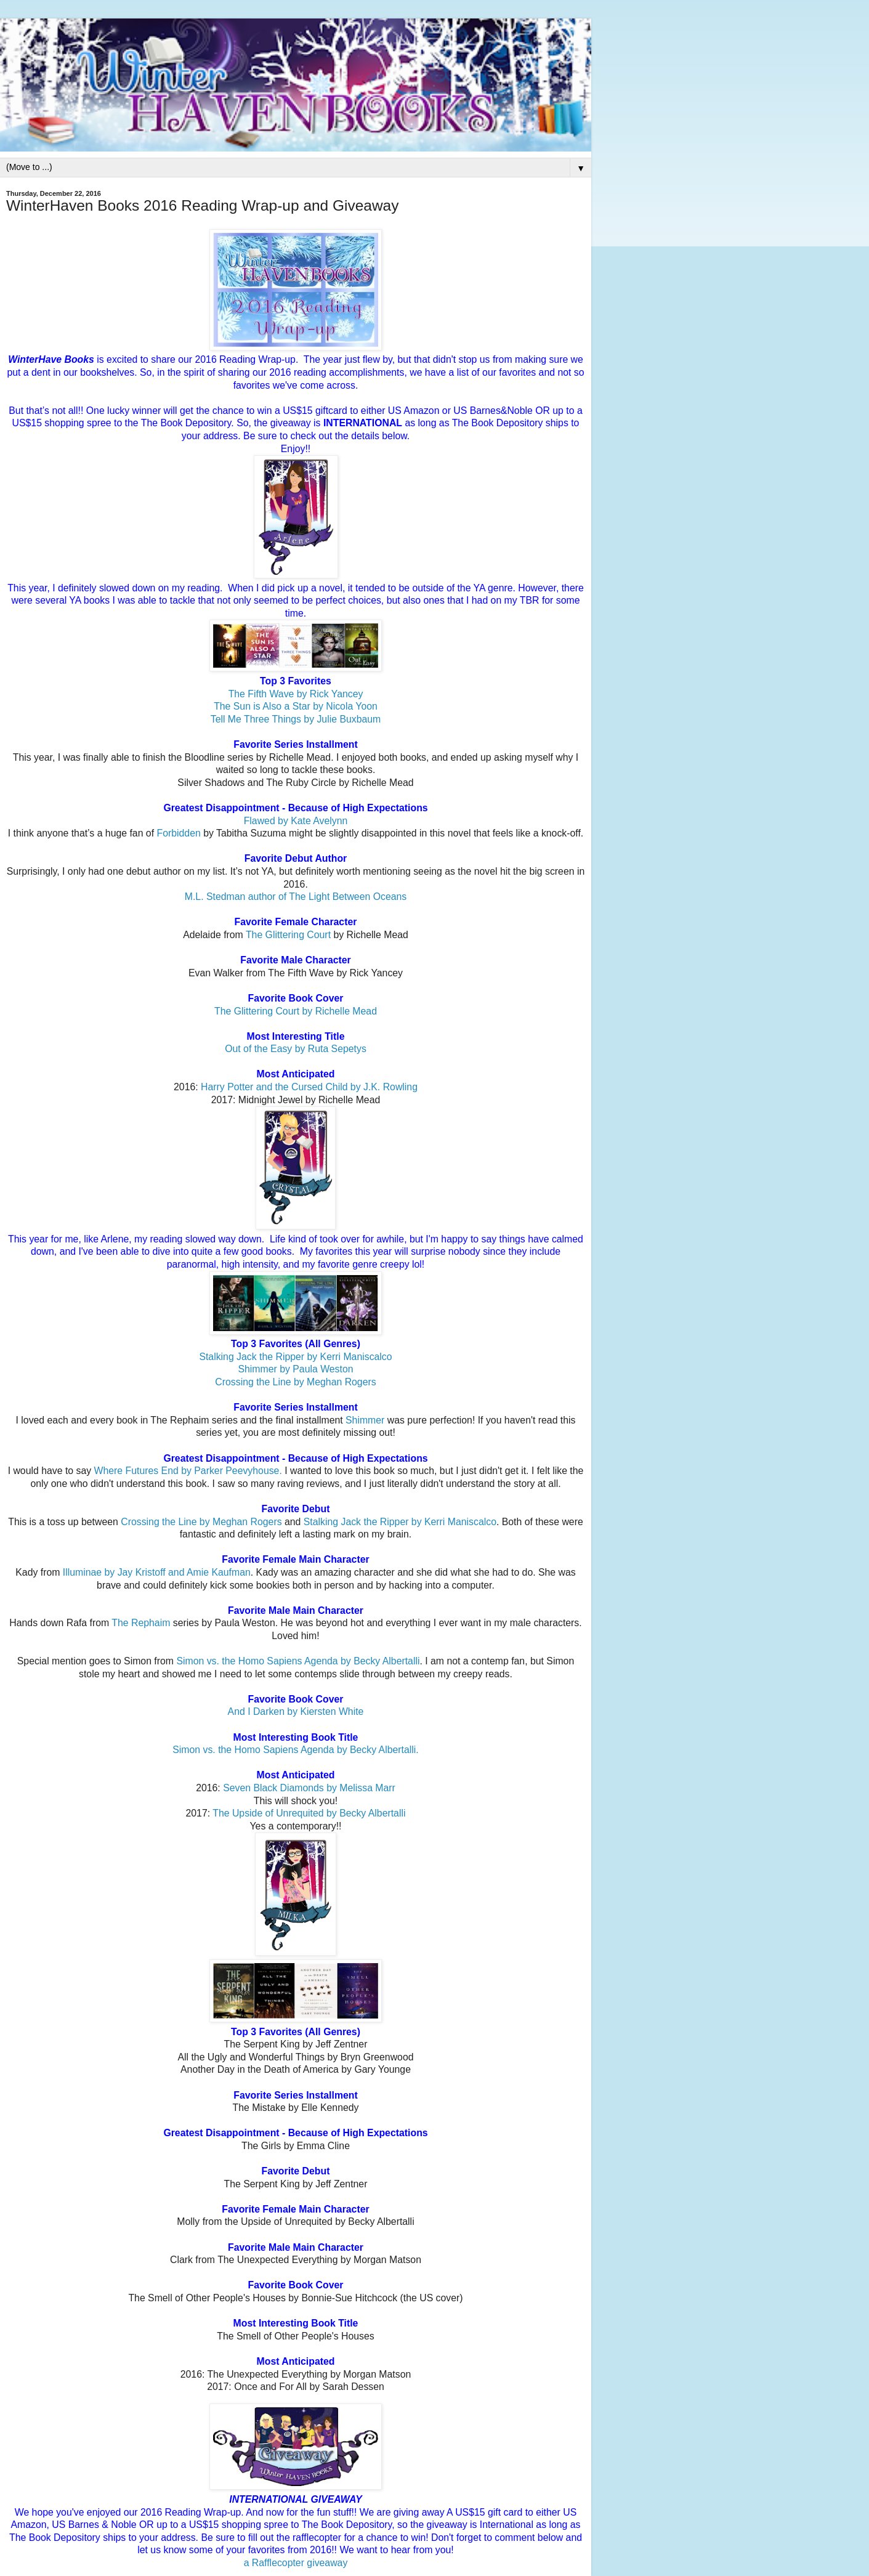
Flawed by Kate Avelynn (296, 821)
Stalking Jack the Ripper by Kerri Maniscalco (295, 1356)
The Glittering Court (288, 935)
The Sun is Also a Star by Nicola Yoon (296, 706)
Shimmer (365, 1420)
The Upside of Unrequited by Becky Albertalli (308, 1813)
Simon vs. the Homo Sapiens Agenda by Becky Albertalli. (295, 1749)
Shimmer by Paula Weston (295, 1369)
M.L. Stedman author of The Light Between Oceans (295, 896)
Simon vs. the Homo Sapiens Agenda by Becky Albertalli (297, 1661)
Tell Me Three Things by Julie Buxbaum (296, 719)
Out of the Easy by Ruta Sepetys (295, 1048)
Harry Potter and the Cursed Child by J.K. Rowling (309, 1087)
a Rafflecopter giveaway (296, 2563)
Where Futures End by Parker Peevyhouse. (188, 1470)
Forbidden (178, 833)
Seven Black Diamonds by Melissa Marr (309, 1788)
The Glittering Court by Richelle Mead (295, 1011)
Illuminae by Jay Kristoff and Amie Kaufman (157, 1572)
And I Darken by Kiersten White (296, 1711)
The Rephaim (141, 1623)
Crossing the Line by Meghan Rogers (295, 1382)
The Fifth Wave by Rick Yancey (295, 694)
